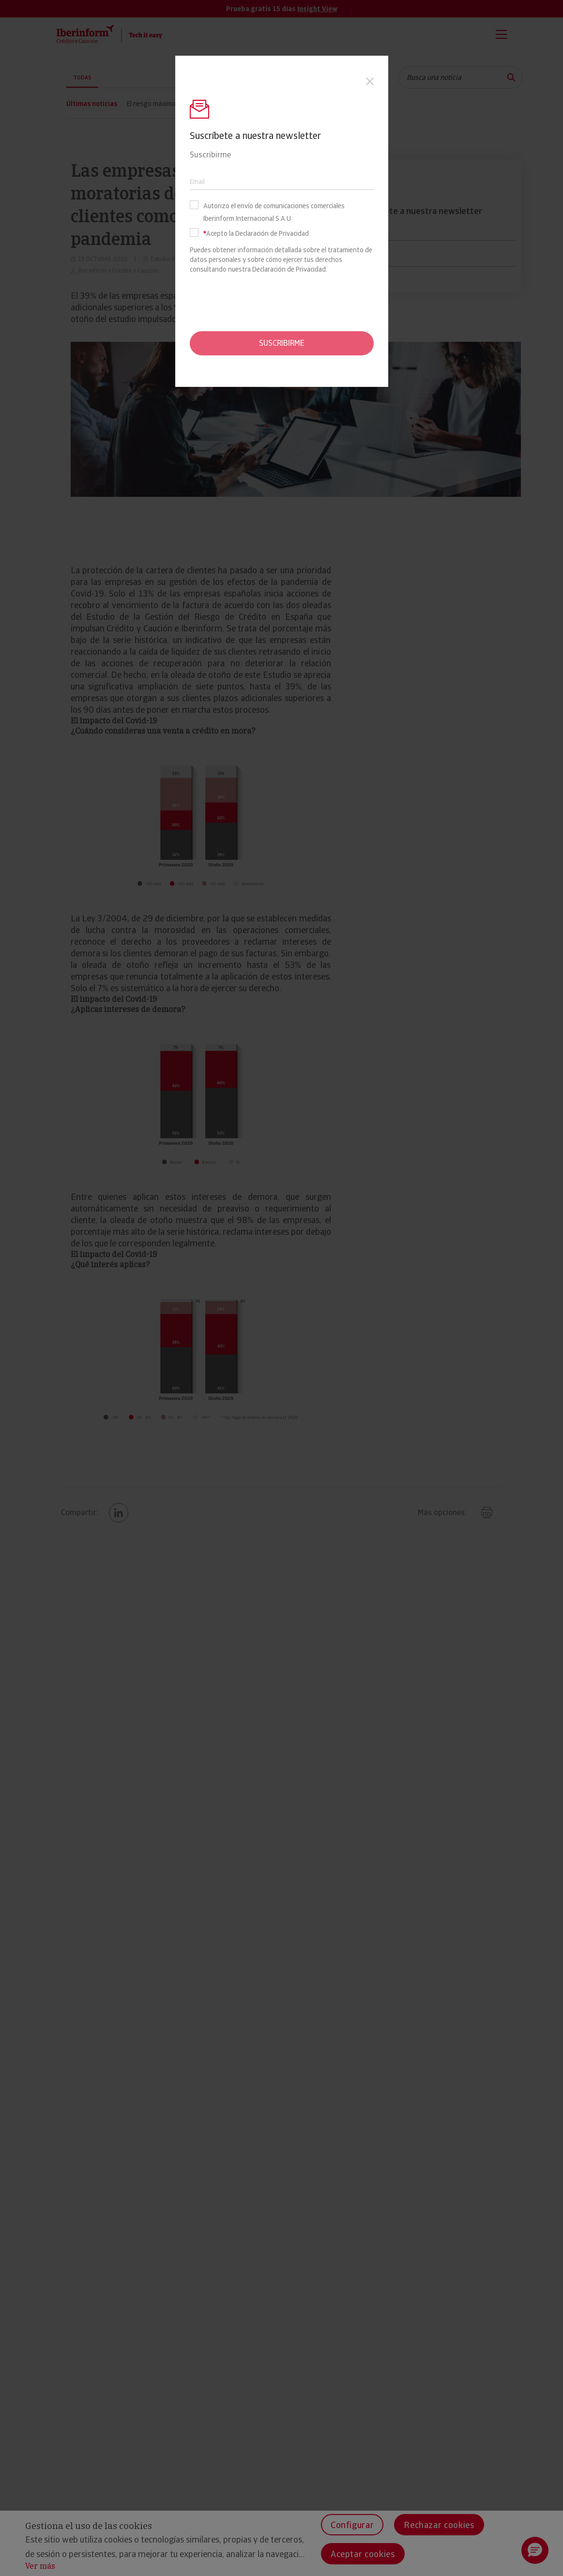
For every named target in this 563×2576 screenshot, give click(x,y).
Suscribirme (281, 343)
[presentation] (281, 303)
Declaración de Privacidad (289, 269)
